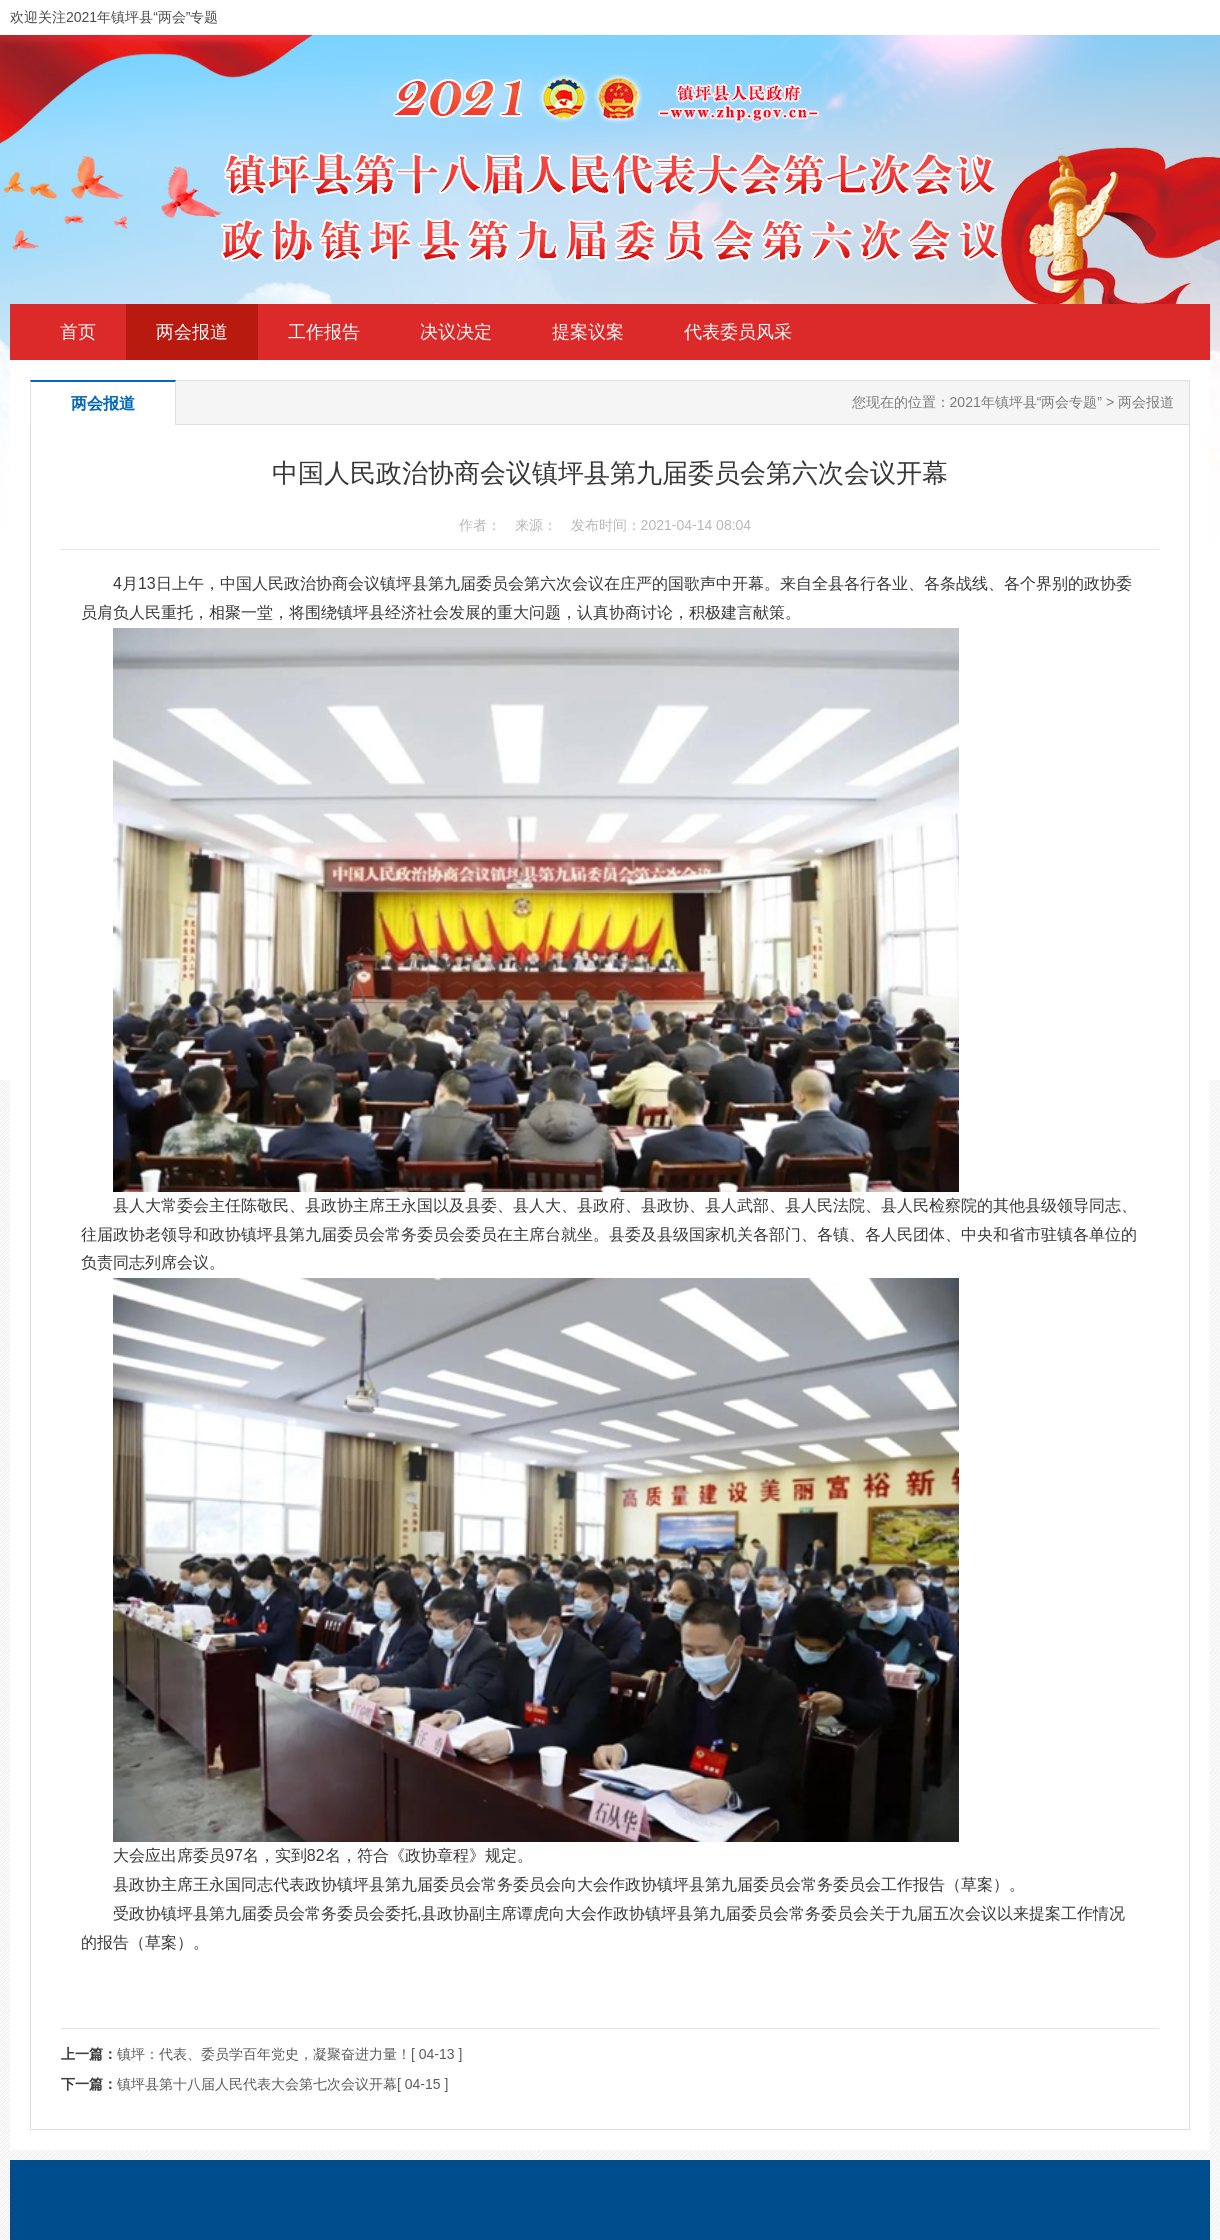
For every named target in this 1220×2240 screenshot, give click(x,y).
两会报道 (192, 332)
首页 (78, 332)
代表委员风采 (738, 332)
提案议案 (588, 332)
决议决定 (456, 332)
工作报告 (324, 332)
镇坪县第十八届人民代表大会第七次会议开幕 (257, 2084)
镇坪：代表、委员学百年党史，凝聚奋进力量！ (264, 2054)
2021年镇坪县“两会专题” (1026, 402)
